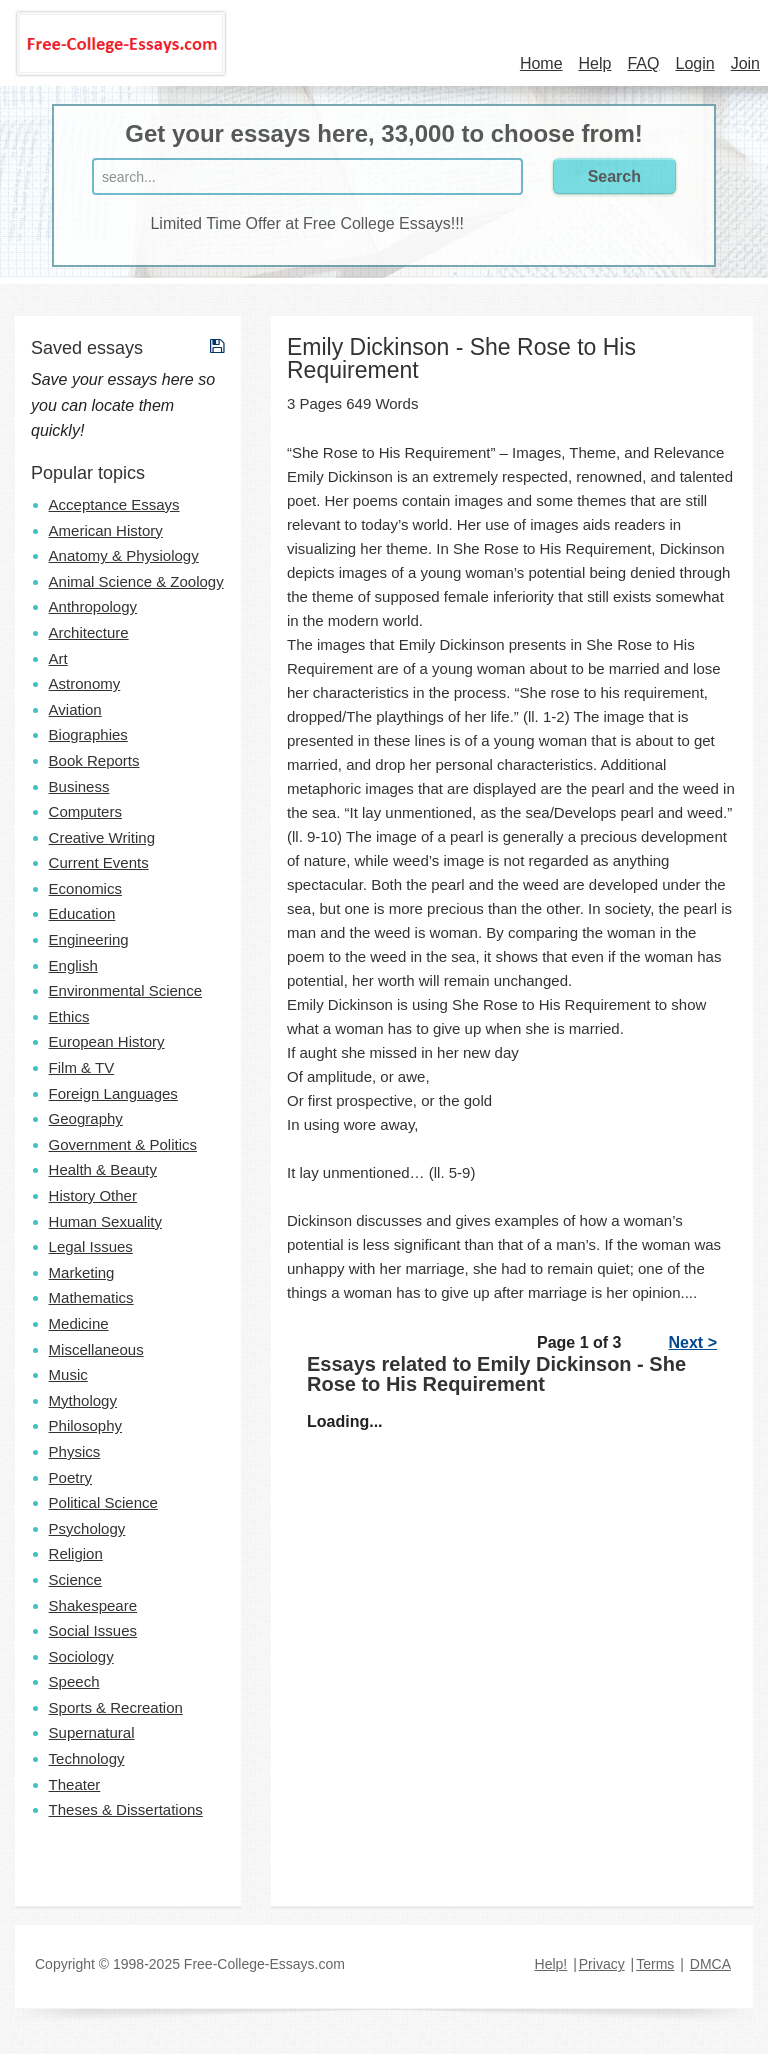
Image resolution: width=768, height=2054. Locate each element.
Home (541, 63)
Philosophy (85, 1425)
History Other (93, 1195)
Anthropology (93, 606)
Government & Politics (123, 1144)
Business (79, 786)
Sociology (81, 1656)
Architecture (89, 632)
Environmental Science (125, 990)
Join (745, 63)
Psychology (87, 1528)
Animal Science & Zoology (136, 581)
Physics (75, 1451)
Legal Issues (91, 1246)
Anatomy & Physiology (124, 555)
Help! (551, 1964)
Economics (85, 888)
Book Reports (94, 760)
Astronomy (85, 683)
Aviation (75, 709)
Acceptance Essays (114, 504)
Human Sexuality (105, 1221)
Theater (75, 1784)
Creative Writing (102, 837)
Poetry (70, 1477)
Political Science (103, 1502)
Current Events (99, 862)
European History (107, 1041)
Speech (74, 1681)
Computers (85, 811)
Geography (86, 1118)
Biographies (88, 734)
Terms (655, 1964)
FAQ (643, 63)
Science (75, 1579)
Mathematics (91, 1297)
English (73, 965)
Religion (76, 1553)
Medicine (79, 1323)
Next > (693, 1342)
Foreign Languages (113, 1093)
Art (58, 658)
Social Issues (93, 1630)
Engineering (89, 939)
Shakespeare (93, 1605)
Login (694, 63)
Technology (87, 1758)
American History (106, 530)
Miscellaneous (96, 1349)
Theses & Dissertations (126, 1809)
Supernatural (92, 1732)
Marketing (82, 1272)
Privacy (602, 1964)
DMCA (710, 1964)
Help (595, 63)
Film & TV (82, 1067)
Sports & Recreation (116, 1707)
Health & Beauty (103, 1169)
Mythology (83, 1400)
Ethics (69, 1016)
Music (68, 1374)
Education (82, 913)
